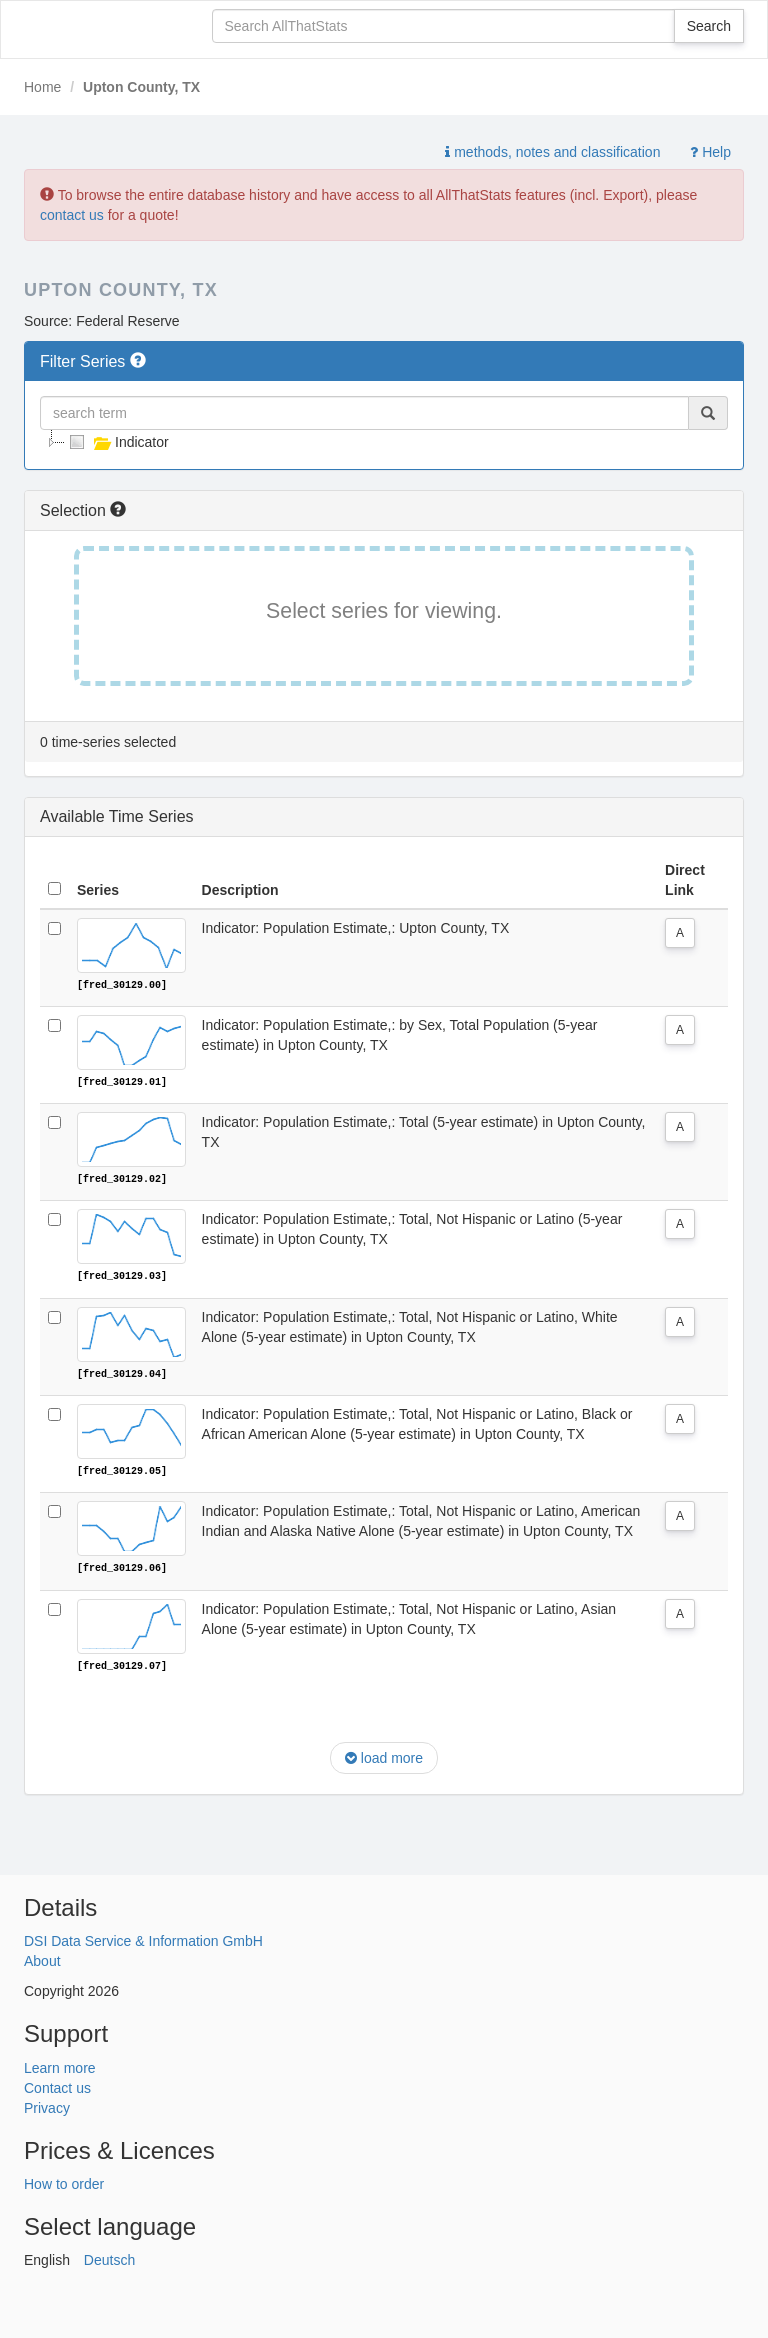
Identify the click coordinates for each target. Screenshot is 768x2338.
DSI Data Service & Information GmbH (143, 1939)
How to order (64, 2182)
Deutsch (109, 2258)
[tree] (384, 442)
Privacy (47, 2105)
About (42, 1959)
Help (710, 152)
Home (42, 87)
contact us (72, 215)
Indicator (117, 442)
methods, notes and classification (552, 152)
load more (384, 1756)
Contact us (57, 2085)
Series (98, 890)
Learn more (60, 2065)
